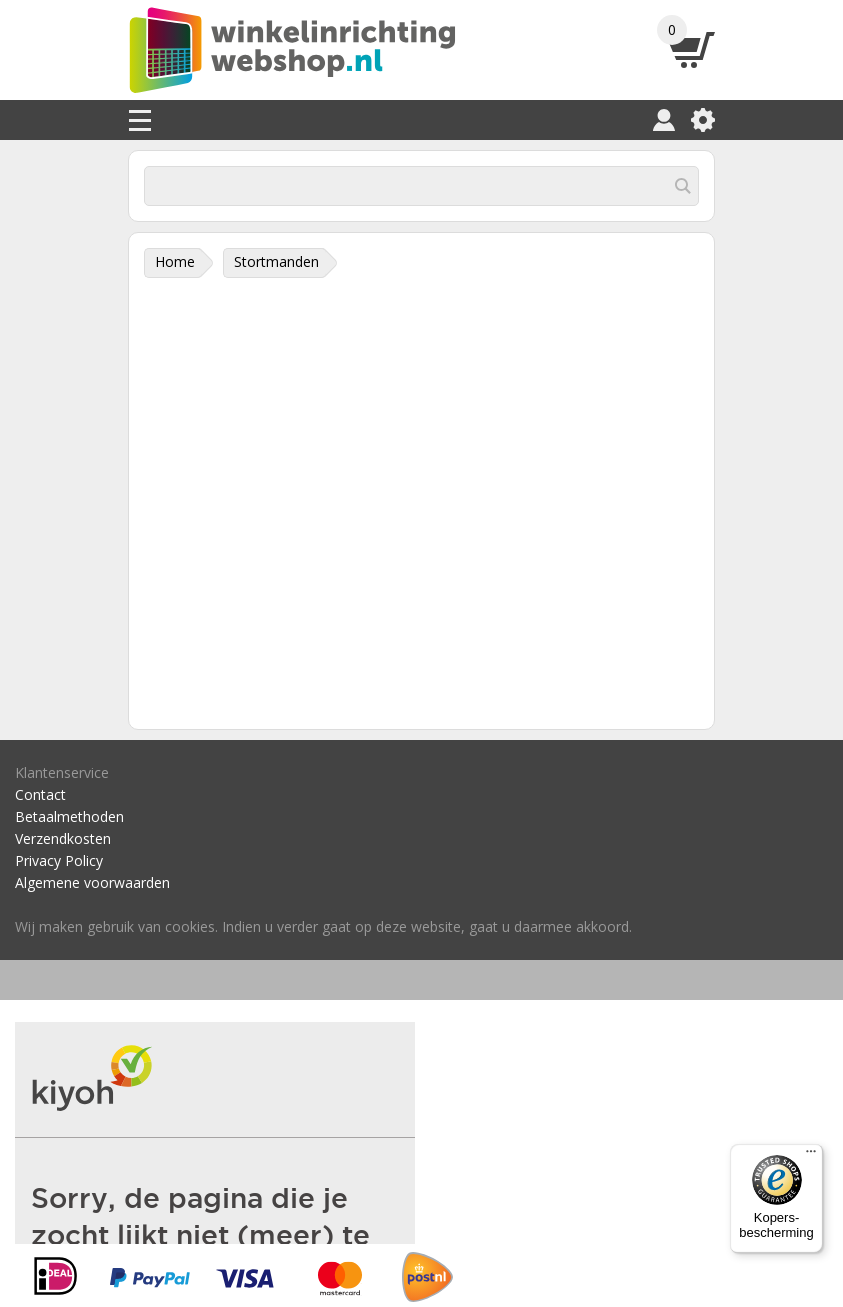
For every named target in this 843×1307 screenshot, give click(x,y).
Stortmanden (276, 261)
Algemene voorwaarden (92, 882)
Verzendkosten (63, 838)
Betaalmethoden (69, 816)
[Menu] (811, 1156)
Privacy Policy (59, 860)
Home (175, 261)
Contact (40, 794)
